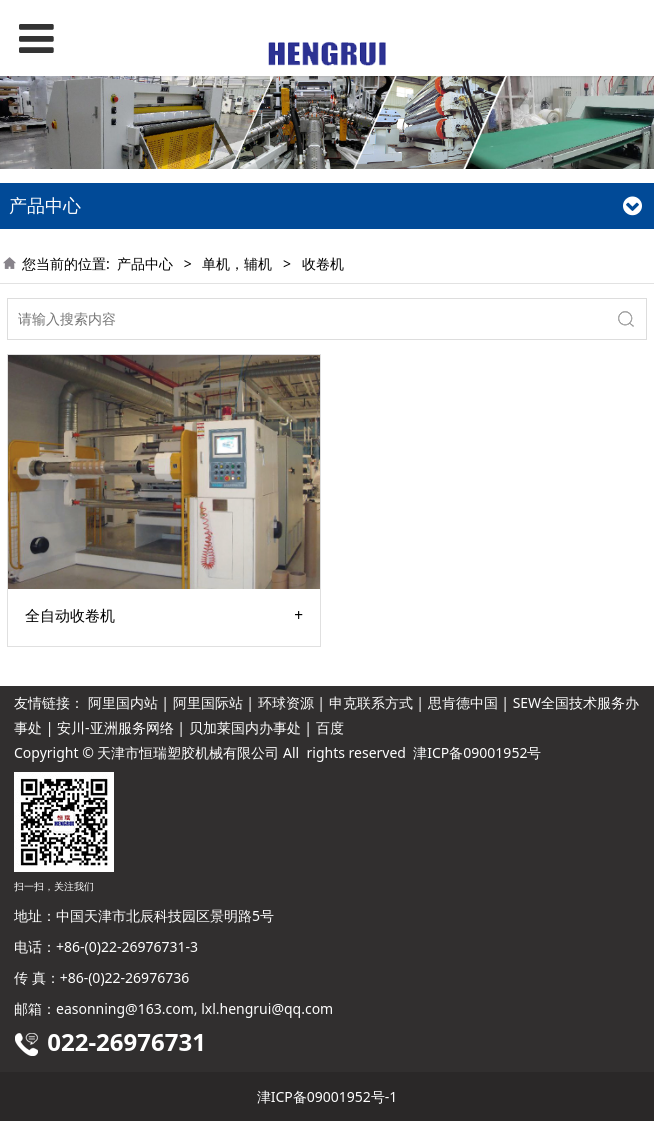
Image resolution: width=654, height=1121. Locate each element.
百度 (330, 727)
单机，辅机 (237, 263)
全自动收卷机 (70, 616)
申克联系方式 (371, 702)
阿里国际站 (208, 702)
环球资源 (286, 702)
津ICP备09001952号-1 (327, 1096)
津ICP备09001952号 (477, 752)
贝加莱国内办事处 (245, 727)
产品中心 (145, 263)
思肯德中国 (463, 702)
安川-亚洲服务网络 (115, 727)
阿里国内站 (123, 702)
